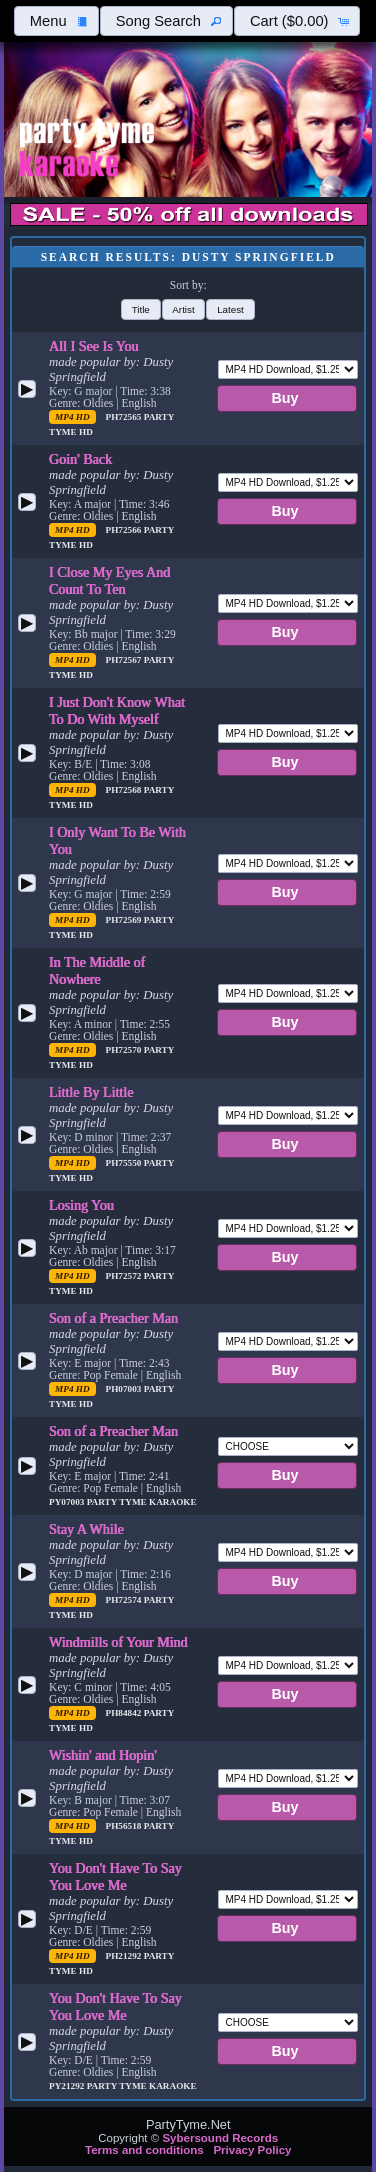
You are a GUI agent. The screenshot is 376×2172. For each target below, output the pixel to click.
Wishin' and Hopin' (103, 1755)
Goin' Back (80, 459)
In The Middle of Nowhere (97, 970)
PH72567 (125, 660)
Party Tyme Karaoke (142, 1502)
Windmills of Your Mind (118, 1642)
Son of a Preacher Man (113, 1318)
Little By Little (91, 1092)
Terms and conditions (144, 2150)
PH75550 (125, 1163)
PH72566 (125, 530)
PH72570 (125, 1050)
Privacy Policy (252, 2150)
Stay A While (86, 1529)
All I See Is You (94, 346)
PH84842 (125, 1713)
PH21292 (125, 1956)
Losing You (81, 1205)
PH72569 (125, 920)
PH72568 (125, 790)
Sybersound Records (220, 2138)
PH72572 (125, 1276)
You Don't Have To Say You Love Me (115, 1876)
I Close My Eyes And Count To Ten (109, 580)
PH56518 (125, 1826)
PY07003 (68, 1502)
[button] (56, 21)
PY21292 (68, 2086)
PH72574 (125, 1600)
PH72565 (125, 417)
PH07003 (125, 1389)
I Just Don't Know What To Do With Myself (117, 710)
